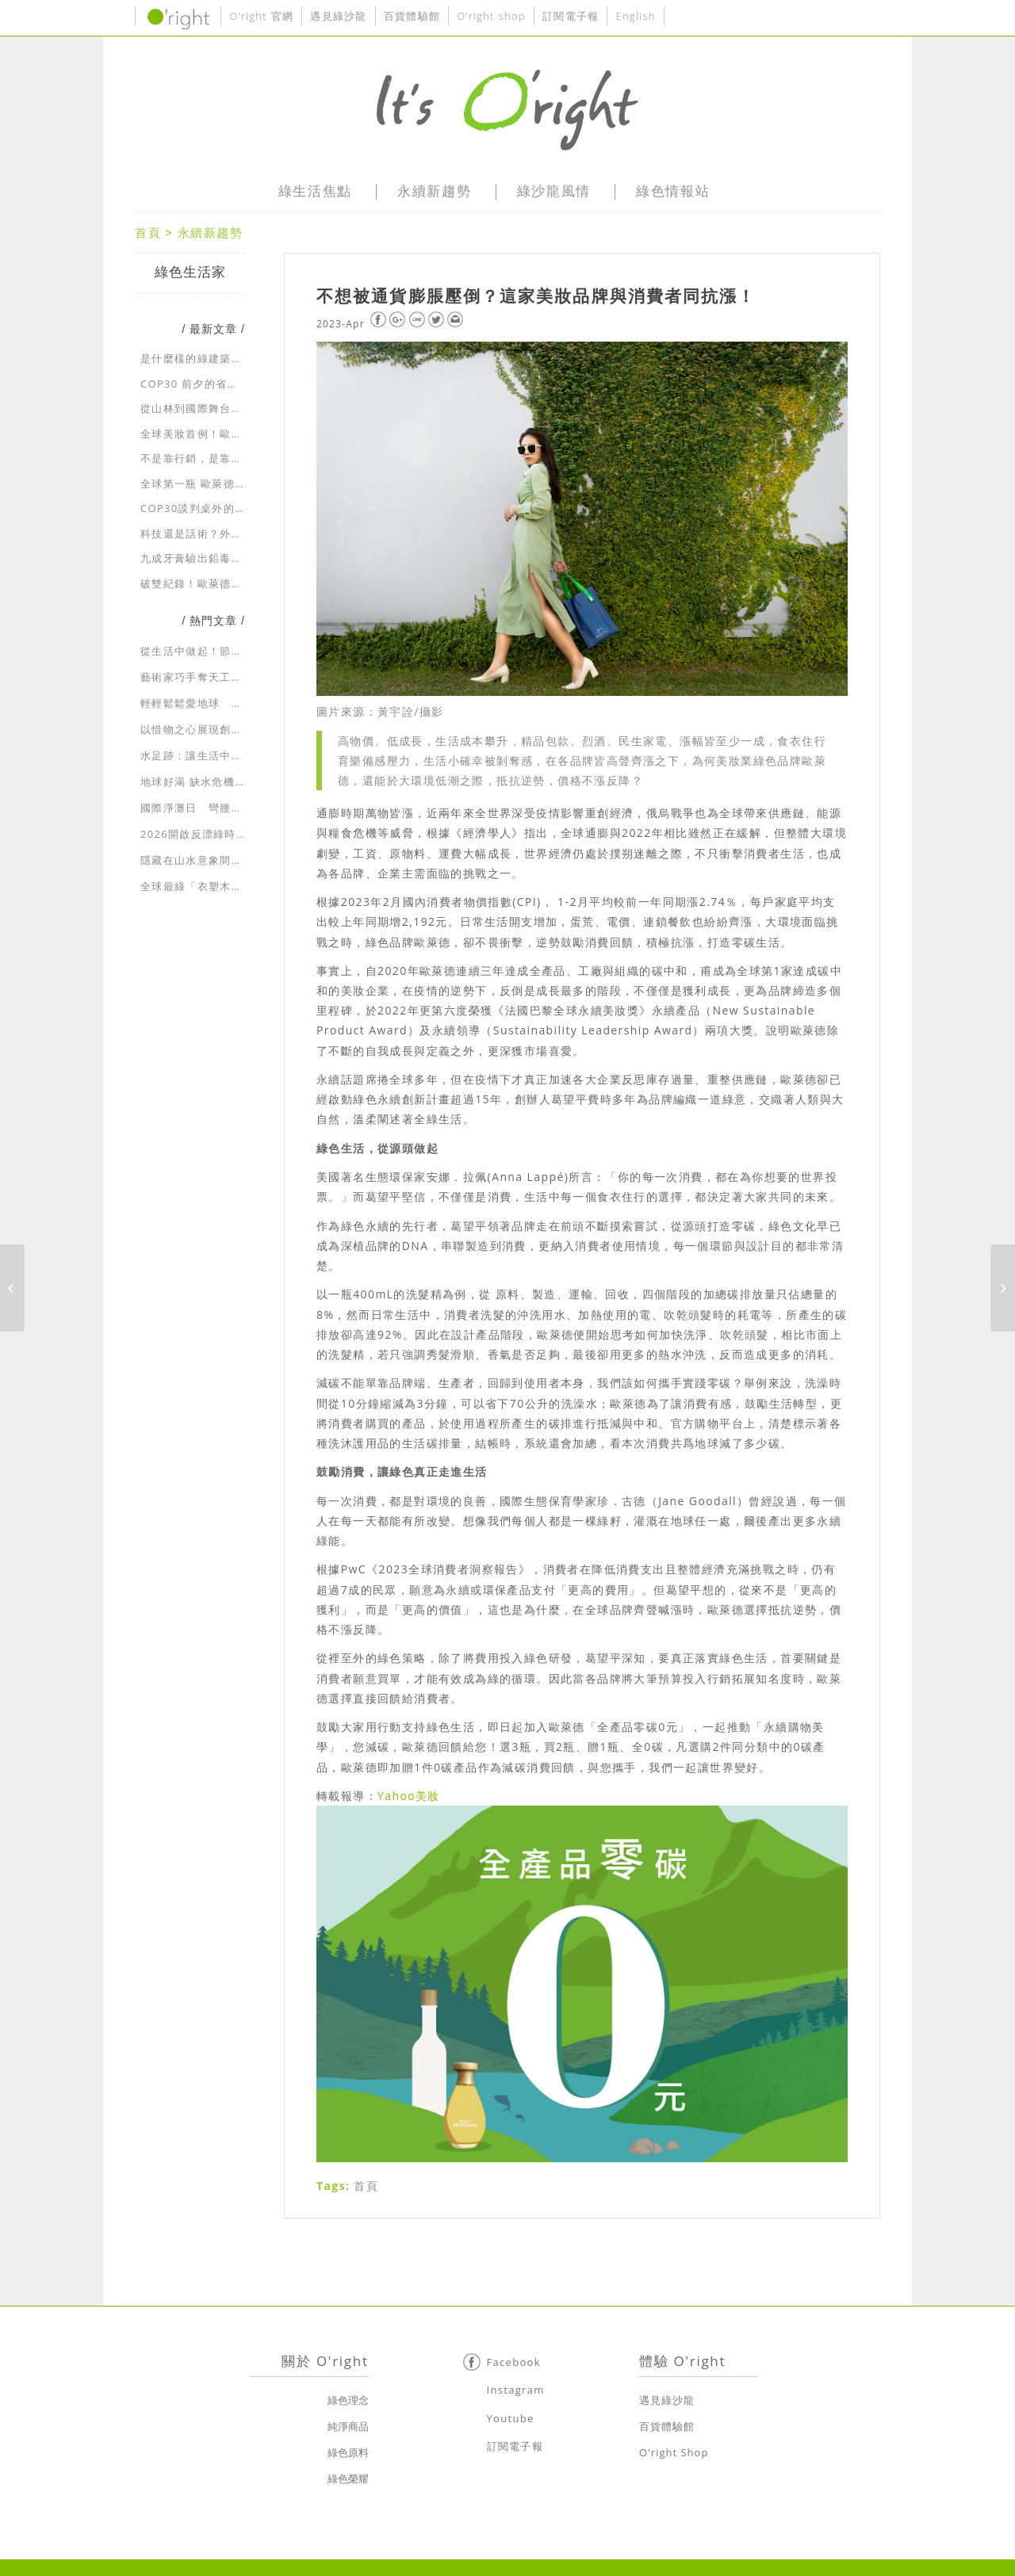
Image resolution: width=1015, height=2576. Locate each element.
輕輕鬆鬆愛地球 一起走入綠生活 (225, 703)
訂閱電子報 (570, 16)
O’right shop (491, 16)
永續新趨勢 (210, 232)
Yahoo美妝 (408, 1795)
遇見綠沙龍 (338, 16)
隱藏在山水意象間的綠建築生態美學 (231, 860)
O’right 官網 (261, 16)
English (635, 16)
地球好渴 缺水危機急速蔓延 (210, 781)
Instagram (516, 2390)
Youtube (510, 2418)
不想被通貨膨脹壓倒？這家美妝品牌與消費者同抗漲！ (536, 296)
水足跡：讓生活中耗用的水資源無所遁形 (242, 755)
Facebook (514, 2362)
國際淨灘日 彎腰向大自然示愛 (219, 808)
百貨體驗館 (412, 16)
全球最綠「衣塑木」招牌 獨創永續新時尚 (244, 886)
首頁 (148, 232)
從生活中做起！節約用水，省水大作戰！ (242, 651)
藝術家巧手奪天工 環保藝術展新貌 (231, 677)
